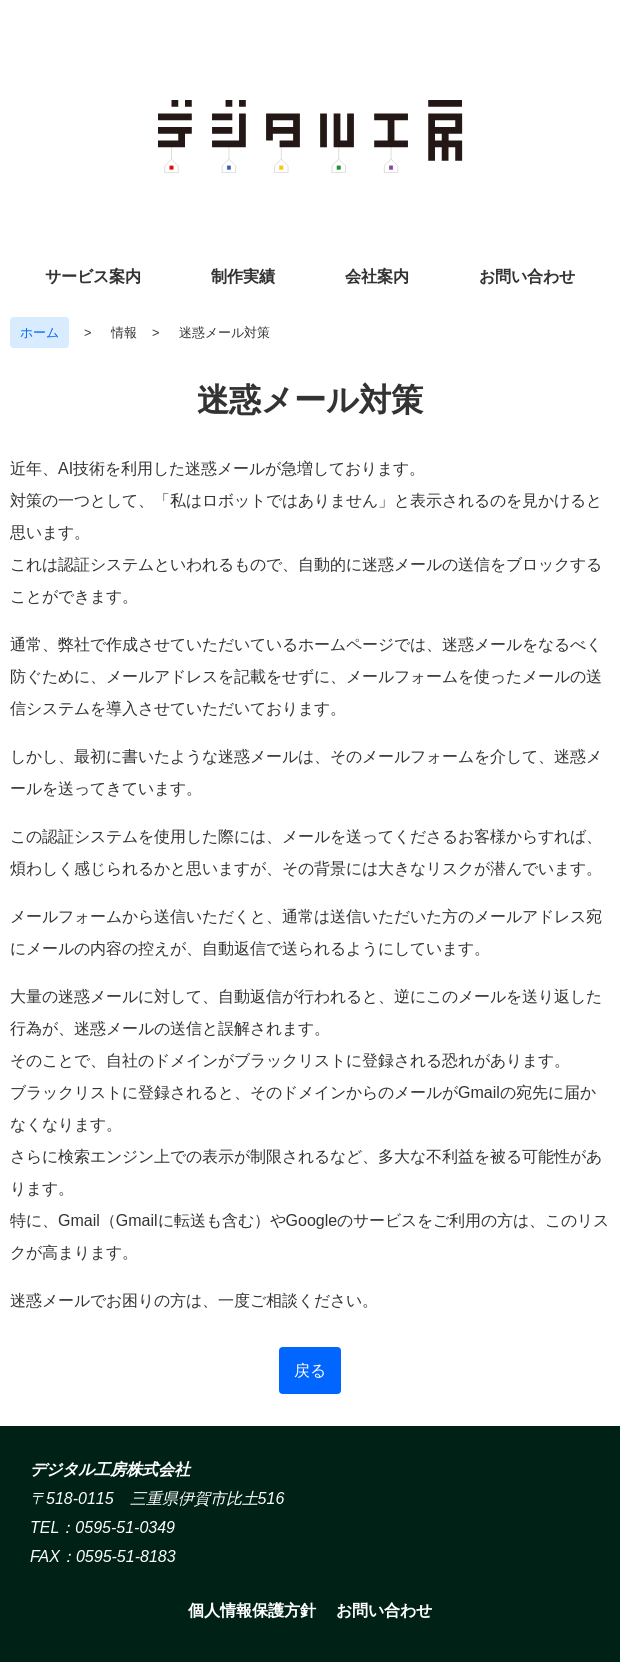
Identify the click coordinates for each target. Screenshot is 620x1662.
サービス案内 (93, 276)
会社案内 (377, 276)
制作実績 (243, 276)
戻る (310, 1370)
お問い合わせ (527, 276)
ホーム (39, 332)
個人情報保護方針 (252, 1610)
